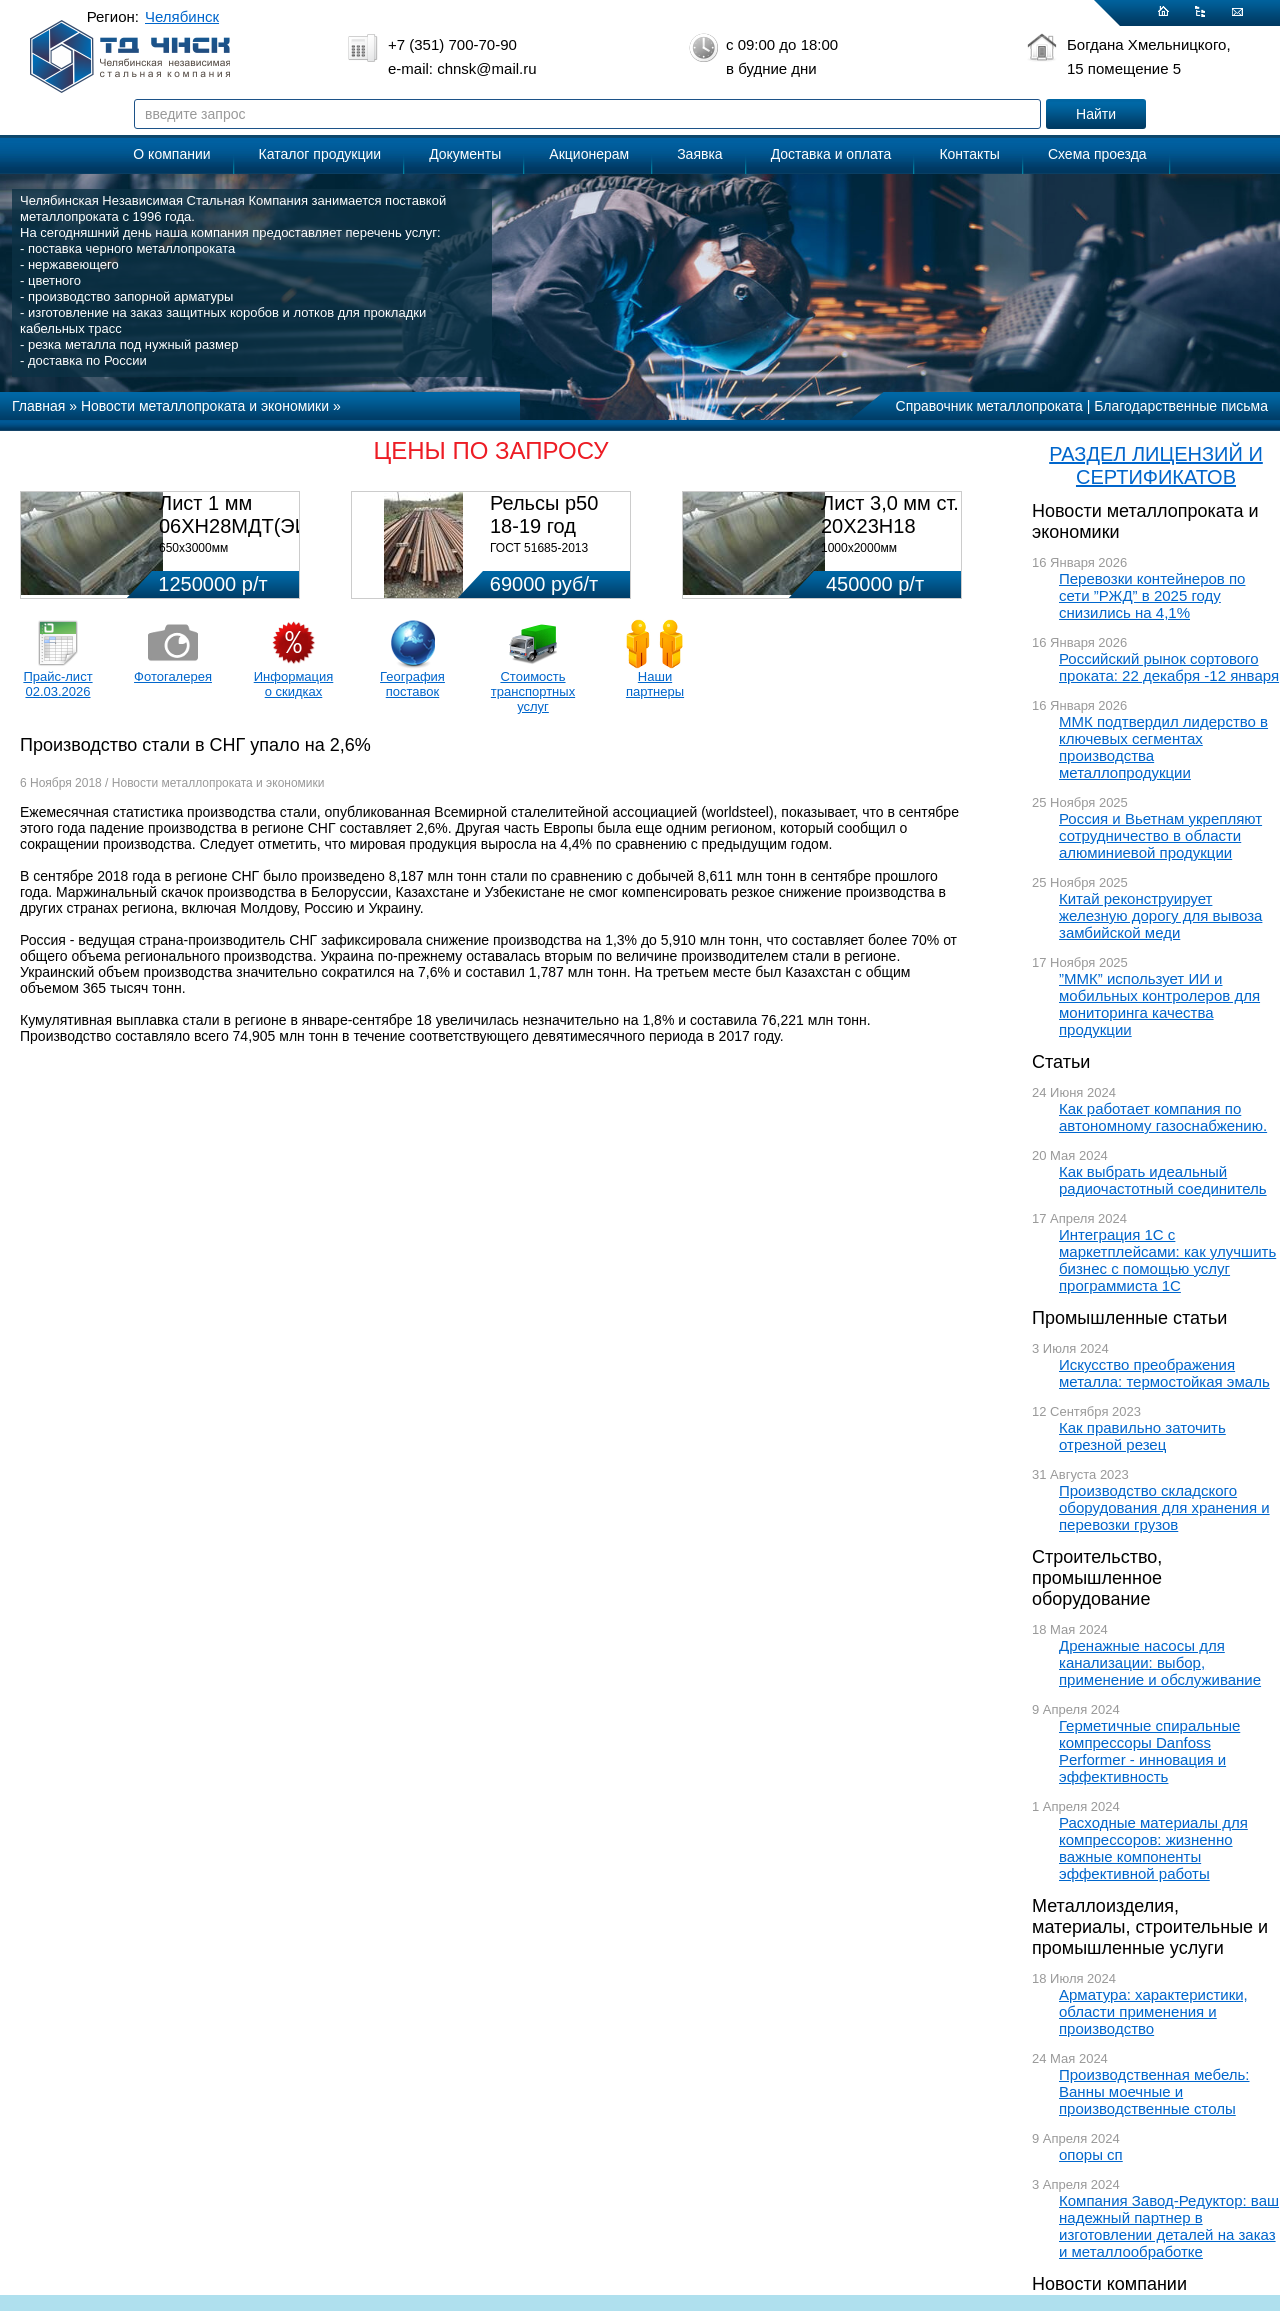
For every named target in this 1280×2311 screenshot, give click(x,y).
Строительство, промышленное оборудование (1097, 1578)
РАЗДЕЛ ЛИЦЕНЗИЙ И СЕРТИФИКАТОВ (1156, 465)
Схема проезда (1097, 154)
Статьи (1061, 1062)
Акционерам (589, 154)
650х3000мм (193, 548)
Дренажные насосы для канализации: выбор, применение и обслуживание (1160, 1662)
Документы (465, 154)
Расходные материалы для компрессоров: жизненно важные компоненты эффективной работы (1153, 1848)
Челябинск (182, 16)
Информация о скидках (294, 684)
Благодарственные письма (1181, 406)
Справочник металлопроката (989, 406)
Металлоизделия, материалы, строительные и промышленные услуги (1150, 1927)
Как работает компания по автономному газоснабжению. (1163, 1117)
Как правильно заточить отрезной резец (1142, 1436)
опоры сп (1091, 2154)
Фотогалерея (173, 676)
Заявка (699, 154)
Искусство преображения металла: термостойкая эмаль (1164, 1373)
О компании (171, 154)
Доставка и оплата (831, 154)
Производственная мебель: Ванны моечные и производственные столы (1154, 2091)
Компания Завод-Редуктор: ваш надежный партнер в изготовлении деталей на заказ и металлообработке (1169, 2226)
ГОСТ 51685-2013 (539, 548)
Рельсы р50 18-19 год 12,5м (544, 526)
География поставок (412, 684)
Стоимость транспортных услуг (533, 691)
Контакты (969, 154)
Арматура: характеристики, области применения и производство (1153, 2011)
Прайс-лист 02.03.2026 (57, 684)
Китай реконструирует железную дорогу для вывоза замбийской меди (1160, 915)
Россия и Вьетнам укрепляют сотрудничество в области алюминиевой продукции (1160, 835)
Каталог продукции (320, 154)
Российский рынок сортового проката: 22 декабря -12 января (1169, 667)
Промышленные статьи (1129, 1318)
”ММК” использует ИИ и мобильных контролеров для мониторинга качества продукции (1159, 1004)
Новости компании (1109, 2284)
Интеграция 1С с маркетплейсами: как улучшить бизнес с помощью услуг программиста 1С (1167, 1260)
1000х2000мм (859, 548)
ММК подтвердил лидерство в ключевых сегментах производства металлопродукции (1163, 747)
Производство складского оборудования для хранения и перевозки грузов (1164, 1507)
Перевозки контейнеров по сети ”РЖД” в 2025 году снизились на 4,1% (1152, 595)
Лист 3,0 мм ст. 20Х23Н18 (890, 514)
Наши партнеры (655, 684)
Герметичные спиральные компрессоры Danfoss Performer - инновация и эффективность (1149, 1751)
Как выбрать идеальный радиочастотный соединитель (1163, 1180)
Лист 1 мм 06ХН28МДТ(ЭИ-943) (257, 514)
